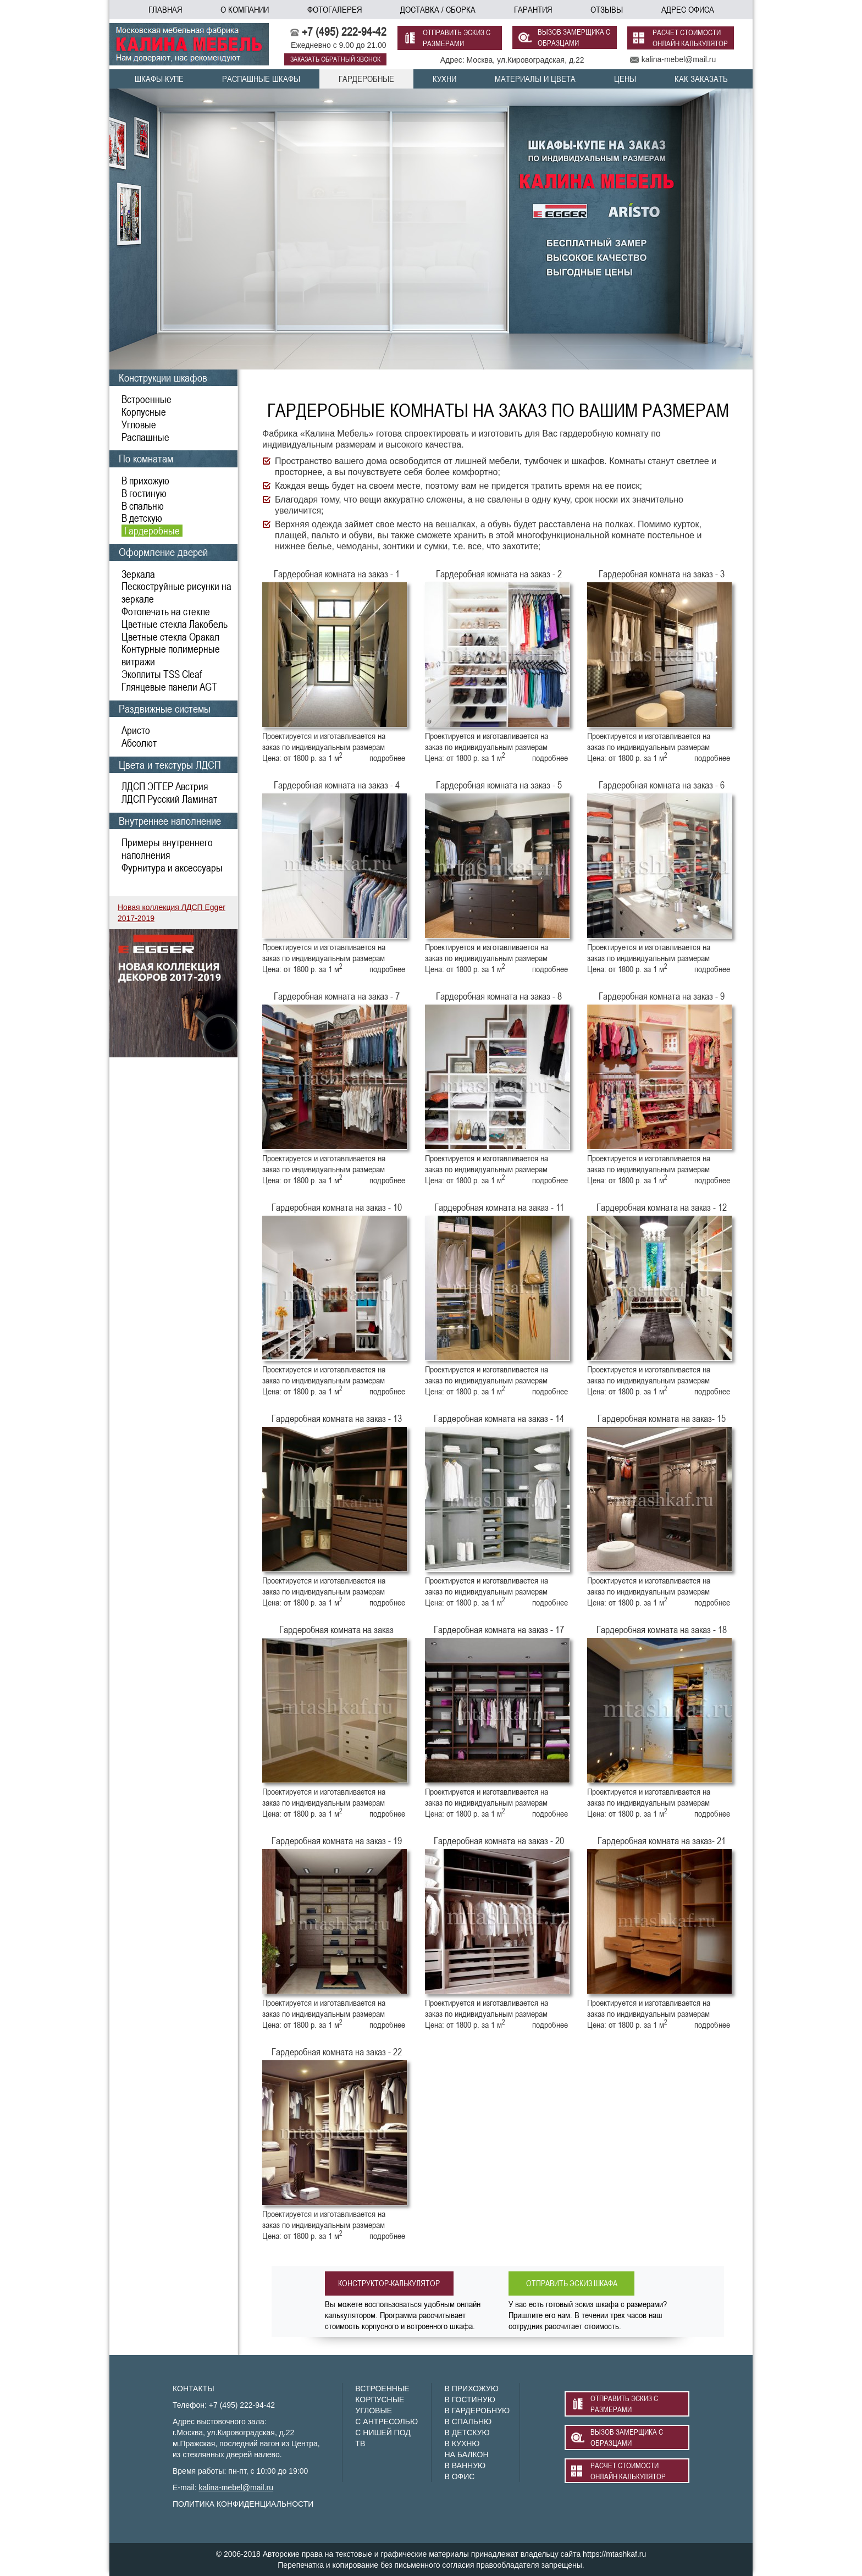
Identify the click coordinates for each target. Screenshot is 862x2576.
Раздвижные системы (165, 708)
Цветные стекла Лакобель (174, 624)
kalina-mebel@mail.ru (235, 2487)
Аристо (135, 730)
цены (625, 79)
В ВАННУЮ (464, 2465)
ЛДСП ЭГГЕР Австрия (164, 786)
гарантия (533, 9)
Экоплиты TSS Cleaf (161, 674)
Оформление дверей (163, 551)
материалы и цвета (535, 79)
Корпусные (143, 412)
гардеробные (366, 79)
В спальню (142, 506)
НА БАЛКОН (466, 2454)
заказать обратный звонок (335, 59)
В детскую (141, 518)
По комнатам (146, 458)
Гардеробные (152, 531)
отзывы (606, 9)
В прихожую (145, 481)
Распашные (145, 437)
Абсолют (139, 743)
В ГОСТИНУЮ (469, 2399)
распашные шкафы (261, 79)
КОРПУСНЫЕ (379, 2399)
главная (165, 9)
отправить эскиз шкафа (576, 2283)
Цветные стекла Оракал (170, 637)
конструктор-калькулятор (392, 2283)
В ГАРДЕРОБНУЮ (477, 2410)
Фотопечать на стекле (165, 611)
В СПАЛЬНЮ (467, 2421)
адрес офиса (687, 9)
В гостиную (144, 493)
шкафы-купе (159, 79)
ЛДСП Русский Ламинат (169, 799)
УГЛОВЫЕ (373, 2410)
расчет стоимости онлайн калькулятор (690, 38)
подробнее (387, 758)
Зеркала (138, 574)
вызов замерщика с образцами (574, 38)
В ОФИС (459, 2476)
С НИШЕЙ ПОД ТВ (382, 2438)
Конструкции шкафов (163, 377)
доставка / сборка (438, 9)
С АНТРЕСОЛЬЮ (386, 2421)
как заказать (701, 79)
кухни (444, 79)
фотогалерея (334, 9)
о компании (244, 9)
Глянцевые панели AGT (169, 687)
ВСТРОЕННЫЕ (382, 2388)
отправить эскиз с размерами (456, 38)
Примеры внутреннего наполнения (167, 848)
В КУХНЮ (461, 2443)
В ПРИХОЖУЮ (471, 2388)
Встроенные (146, 399)
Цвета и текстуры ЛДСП (170, 764)
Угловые (138, 424)
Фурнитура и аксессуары (172, 868)
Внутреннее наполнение (170, 820)
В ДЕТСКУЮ (466, 2432)
